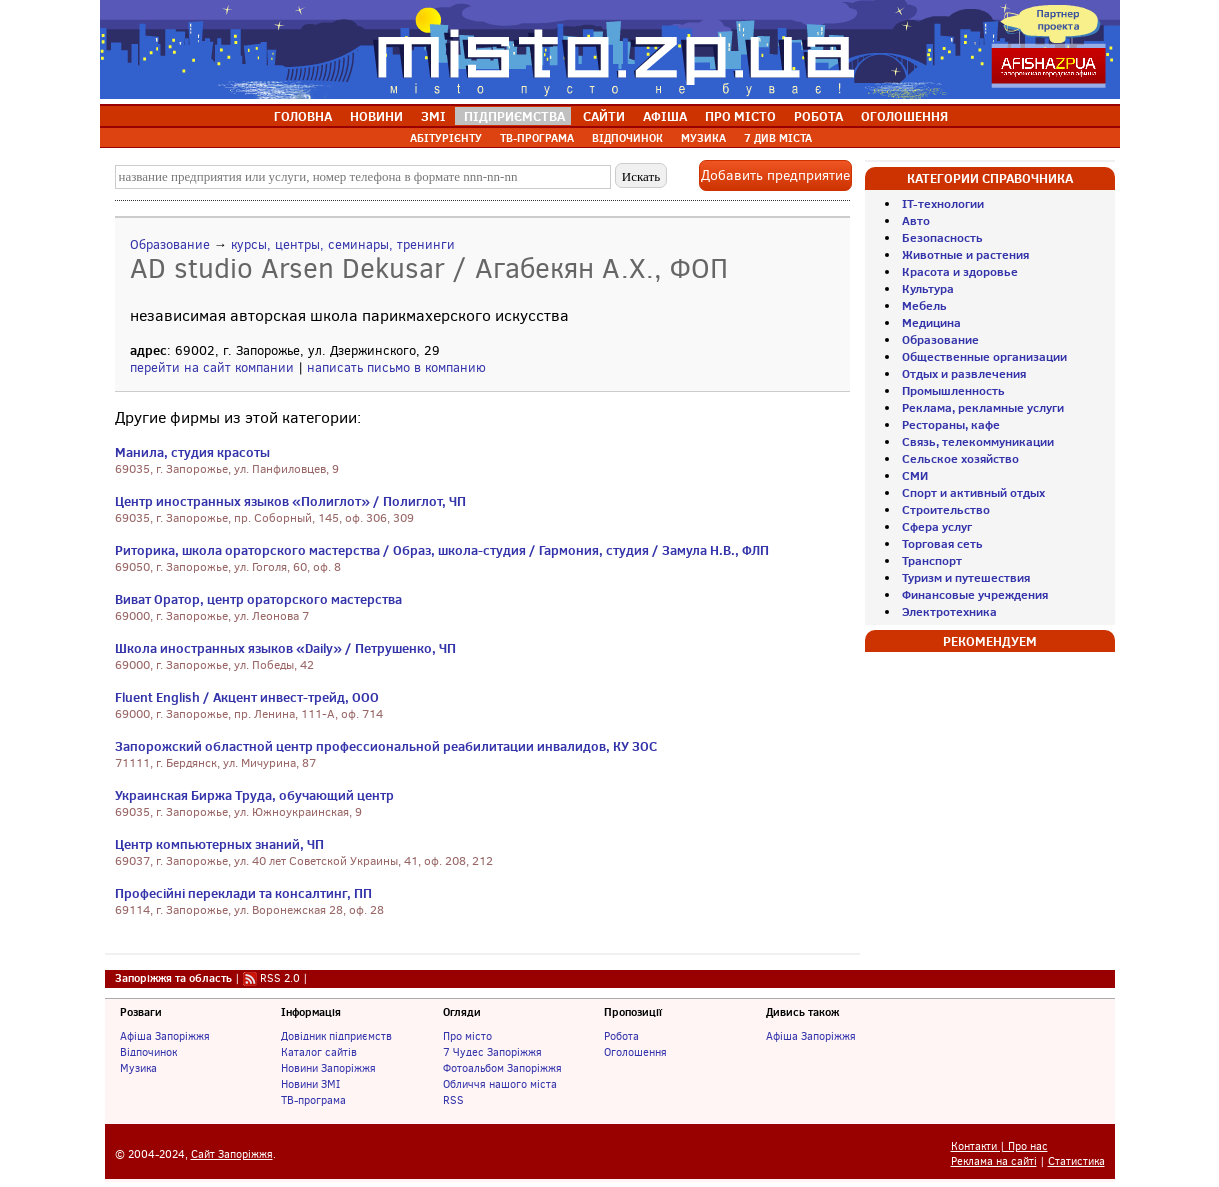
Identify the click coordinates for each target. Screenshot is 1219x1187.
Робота (621, 1036)
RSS (453, 1100)
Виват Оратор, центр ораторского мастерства (258, 599)
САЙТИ (604, 116)
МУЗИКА (703, 138)
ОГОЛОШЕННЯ (904, 116)
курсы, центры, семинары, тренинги (343, 244)
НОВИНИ (376, 116)
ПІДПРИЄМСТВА (514, 116)
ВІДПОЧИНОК (627, 138)
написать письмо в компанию (396, 367)
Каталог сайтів (319, 1052)
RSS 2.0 (280, 978)
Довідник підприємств (336, 1036)
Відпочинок (148, 1052)
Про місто (467, 1036)
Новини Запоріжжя (328, 1068)
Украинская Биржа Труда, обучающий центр (254, 795)
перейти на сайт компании (212, 367)
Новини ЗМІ (310, 1084)
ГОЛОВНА (303, 116)
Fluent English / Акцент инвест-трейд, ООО (247, 697)
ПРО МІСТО (740, 116)
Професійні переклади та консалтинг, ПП (243, 893)
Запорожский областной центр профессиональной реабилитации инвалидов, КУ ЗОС (386, 746)
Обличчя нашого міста (500, 1084)
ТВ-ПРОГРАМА (537, 138)
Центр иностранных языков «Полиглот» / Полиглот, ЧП (290, 501)
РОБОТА (818, 116)
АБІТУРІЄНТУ (446, 138)
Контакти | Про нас (999, 1146)
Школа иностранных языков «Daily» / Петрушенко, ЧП (285, 648)
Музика (138, 1068)
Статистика (1076, 1161)
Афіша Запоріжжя (165, 1036)
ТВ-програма (313, 1100)
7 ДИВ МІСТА (778, 138)
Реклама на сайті (994, 1161)
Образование (170, 244)
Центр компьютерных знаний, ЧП (219, 844)
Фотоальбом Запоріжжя (502, 1068)
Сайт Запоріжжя (232, 1154)
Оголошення (635, 1052)
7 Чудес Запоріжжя (492, 1052)
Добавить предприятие (775, 175)
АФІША (665, 116)
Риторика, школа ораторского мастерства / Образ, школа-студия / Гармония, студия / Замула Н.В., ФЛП (442, 550)
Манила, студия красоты (192, 452)
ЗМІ (433, 116)
